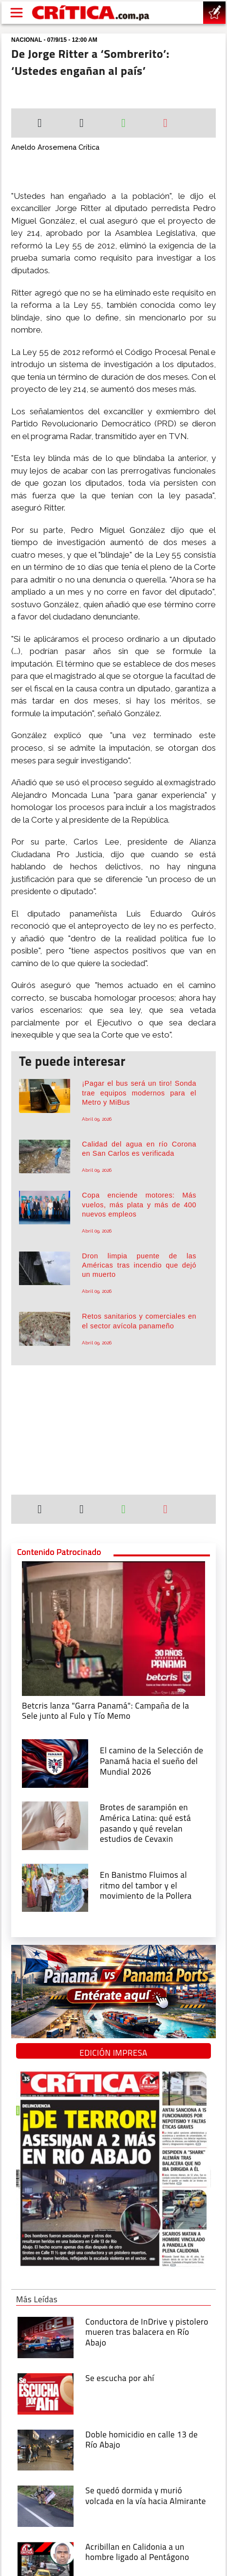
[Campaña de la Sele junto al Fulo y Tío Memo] (113, 1627)
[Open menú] (16, 12)
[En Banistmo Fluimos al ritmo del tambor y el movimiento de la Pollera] (55, 1887)
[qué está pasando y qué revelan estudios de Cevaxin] (55, 1824)
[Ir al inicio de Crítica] (91, 12)
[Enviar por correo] (165, 124)
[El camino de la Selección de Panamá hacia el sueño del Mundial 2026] (55, 1762)
